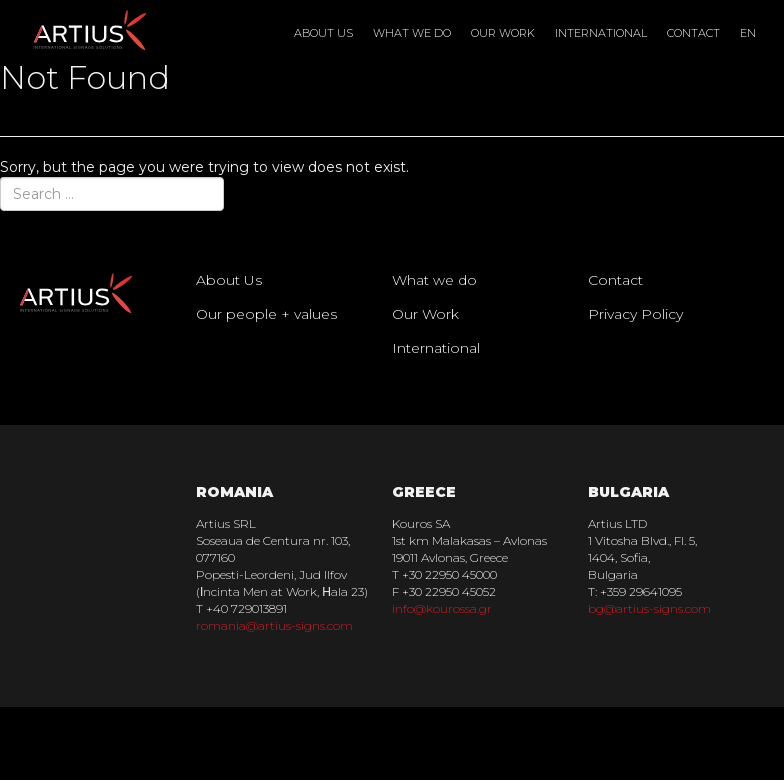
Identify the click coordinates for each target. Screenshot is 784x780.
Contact (693, 33)
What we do (412, 33)
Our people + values (266, 314)
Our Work (503, 33)
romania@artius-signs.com (274, 625)
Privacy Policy (635, 314)
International (601, 33)
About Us (323, 33)
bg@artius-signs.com (649, 608)
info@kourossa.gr (442, 608)
